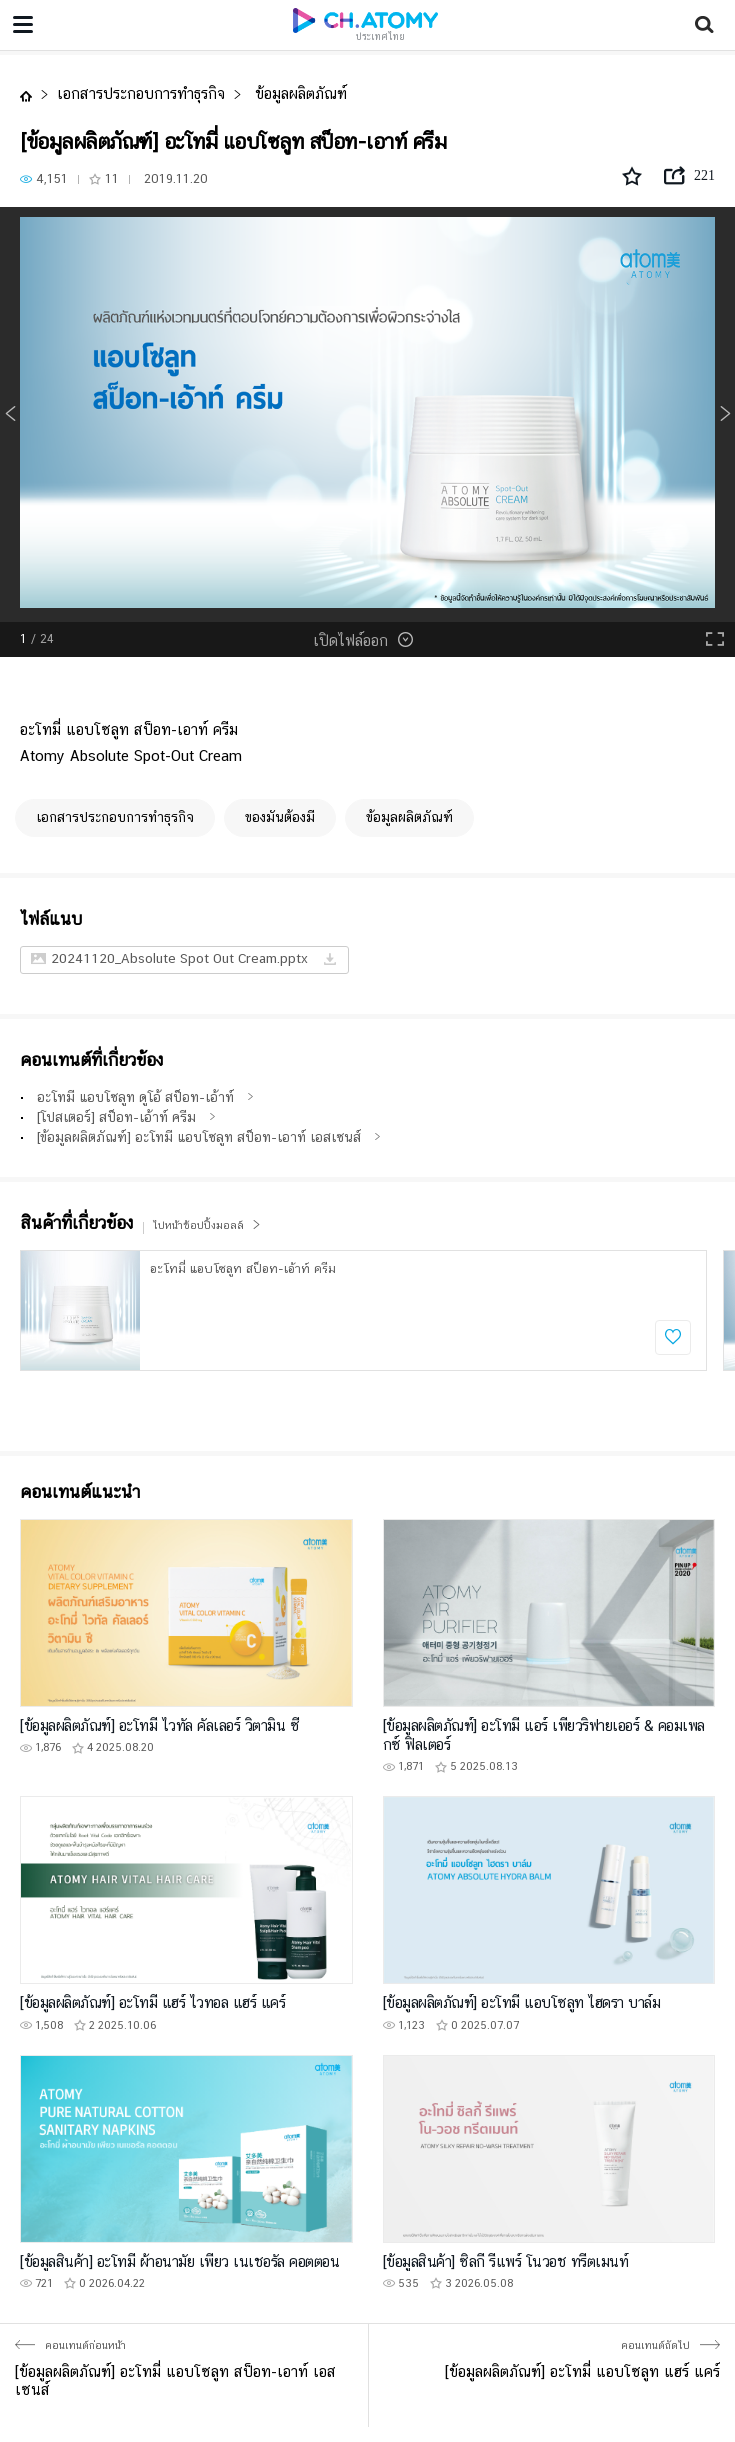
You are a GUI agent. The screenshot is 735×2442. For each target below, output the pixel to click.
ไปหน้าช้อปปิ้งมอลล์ (207, 1226)
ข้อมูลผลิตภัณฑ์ (298, 93)
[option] (367, 414)
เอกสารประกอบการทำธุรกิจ (141, 93)
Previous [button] (10, 414)
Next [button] (725, 414)
